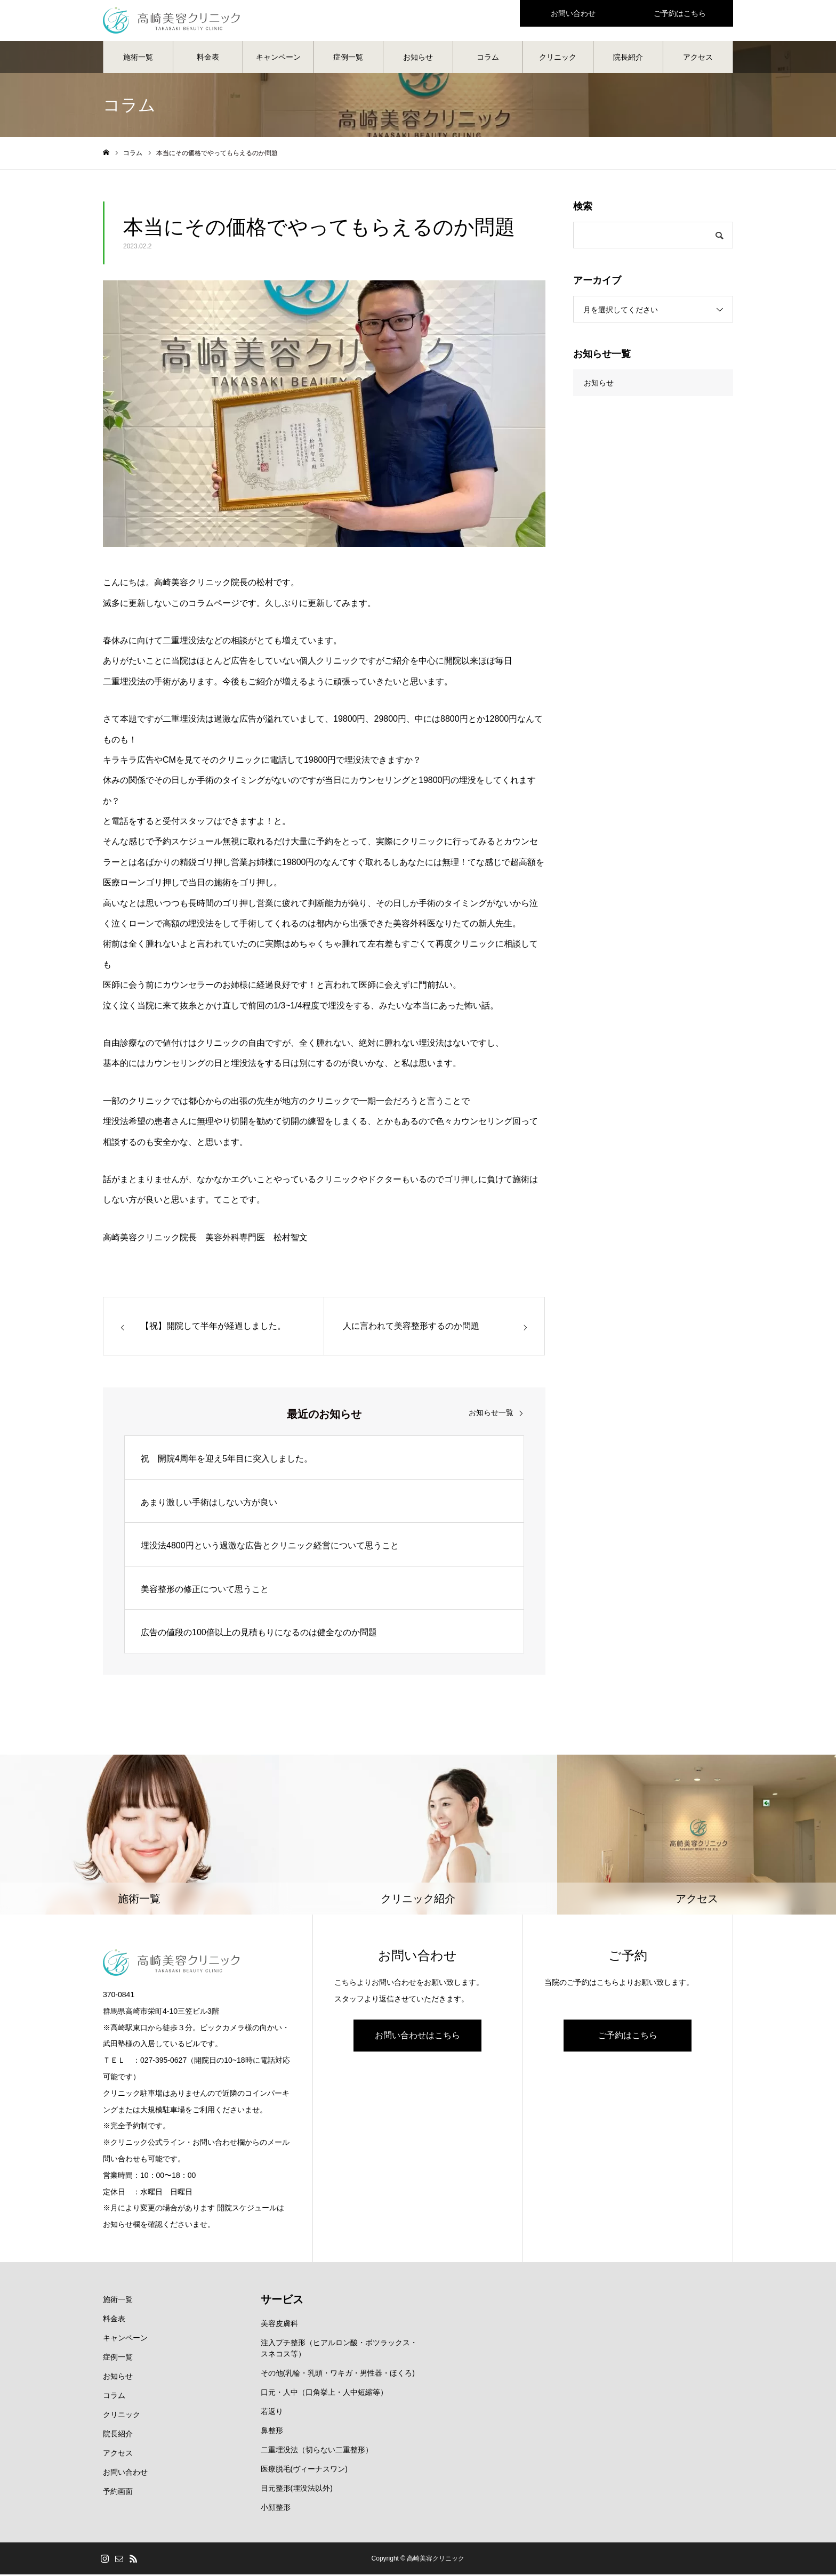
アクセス (698, 58)
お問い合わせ (125, 2473)
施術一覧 (138, 58)
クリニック (557, 58)
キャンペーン (278, 58)
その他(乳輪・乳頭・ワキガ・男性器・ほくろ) (338, 2374)
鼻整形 (272, 2432)
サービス (282, 2301)
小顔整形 (276, 2509)
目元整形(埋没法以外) (297, 2489)
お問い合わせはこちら (417, 2036)
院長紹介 (628, 58)
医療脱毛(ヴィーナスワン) (304, 2470)
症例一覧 (348, 58)
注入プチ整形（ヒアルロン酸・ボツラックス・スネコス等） (339, 2350)
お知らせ (418, 58)
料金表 (208, 58)
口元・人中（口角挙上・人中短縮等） (324, 2393)
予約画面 (118, 2493)
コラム (488, 58)
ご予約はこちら (627, 2036)
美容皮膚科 (279, 2325)
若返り (272, 2413)
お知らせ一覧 (491, 1414)
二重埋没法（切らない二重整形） (317, 2451)
